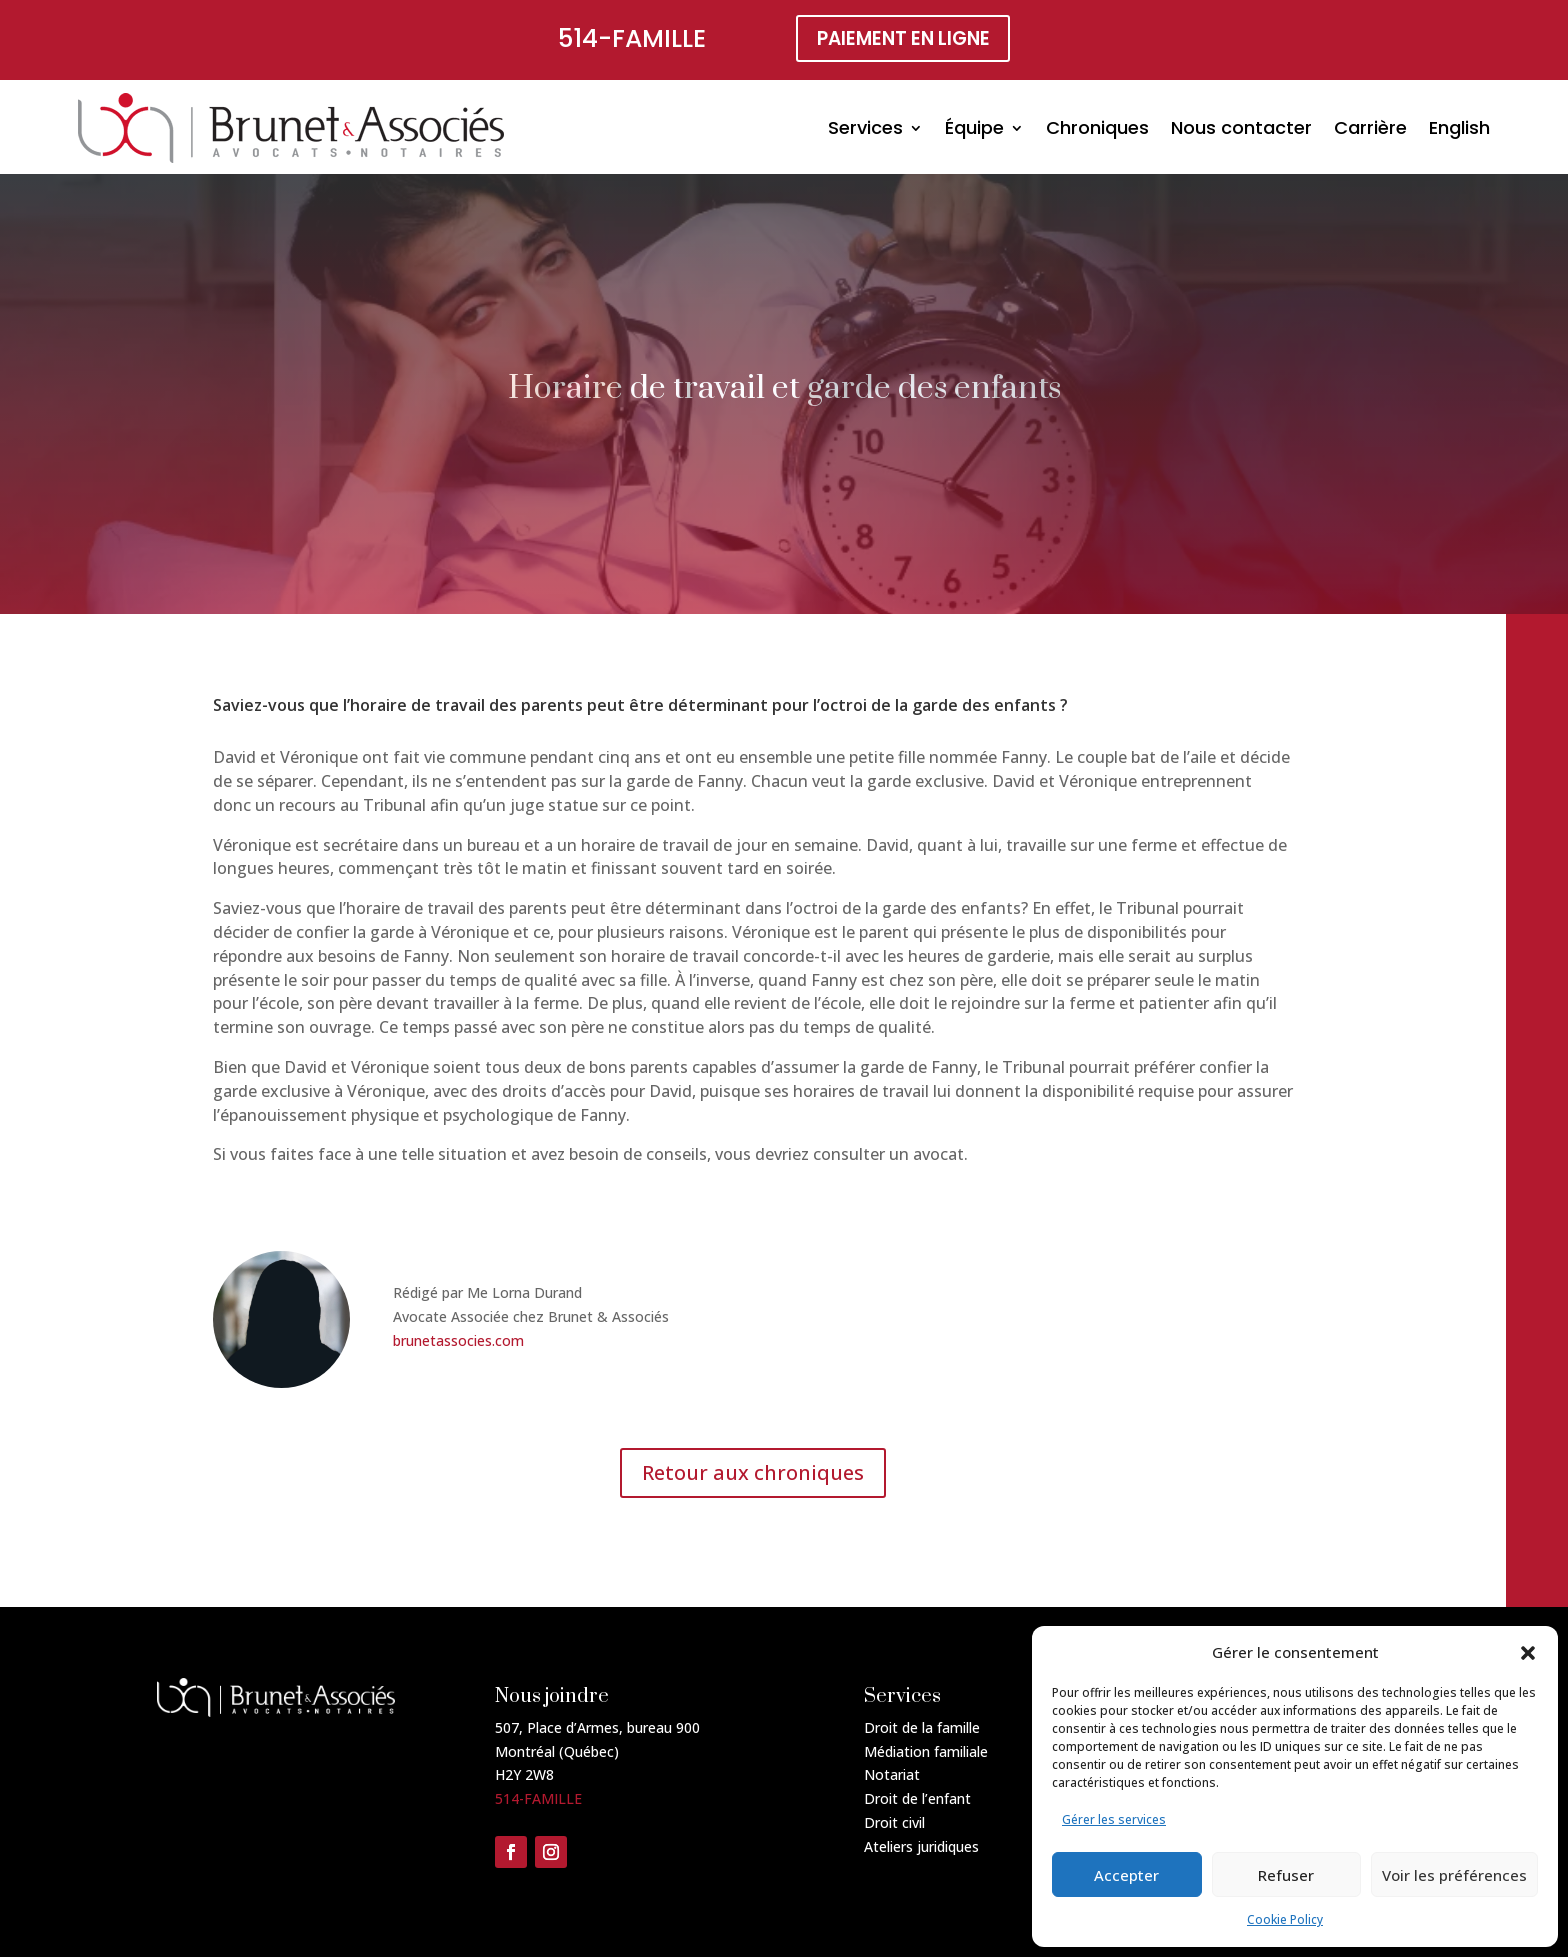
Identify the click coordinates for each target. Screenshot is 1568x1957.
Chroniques (1097, 127)
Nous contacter (1241, 127)
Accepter (1126, 1875)
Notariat (892, 1774)
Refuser (1286, 1875)
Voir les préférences (1454, 1875)
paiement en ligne (903, 40)
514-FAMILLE (626, 38)
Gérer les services (1114, 1819)
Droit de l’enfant (917, 1798)
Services (865, 127)
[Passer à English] (1459, 128)
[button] (1528, 1653)
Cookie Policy (1285, 1919)
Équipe (974, 127)
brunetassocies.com (458, 1340)
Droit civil (894, 1822)
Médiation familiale (926, 1751)
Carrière (1370, 127)
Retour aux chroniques (753, 1472)
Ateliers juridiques (921, 1846)
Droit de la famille (922, 1727)
